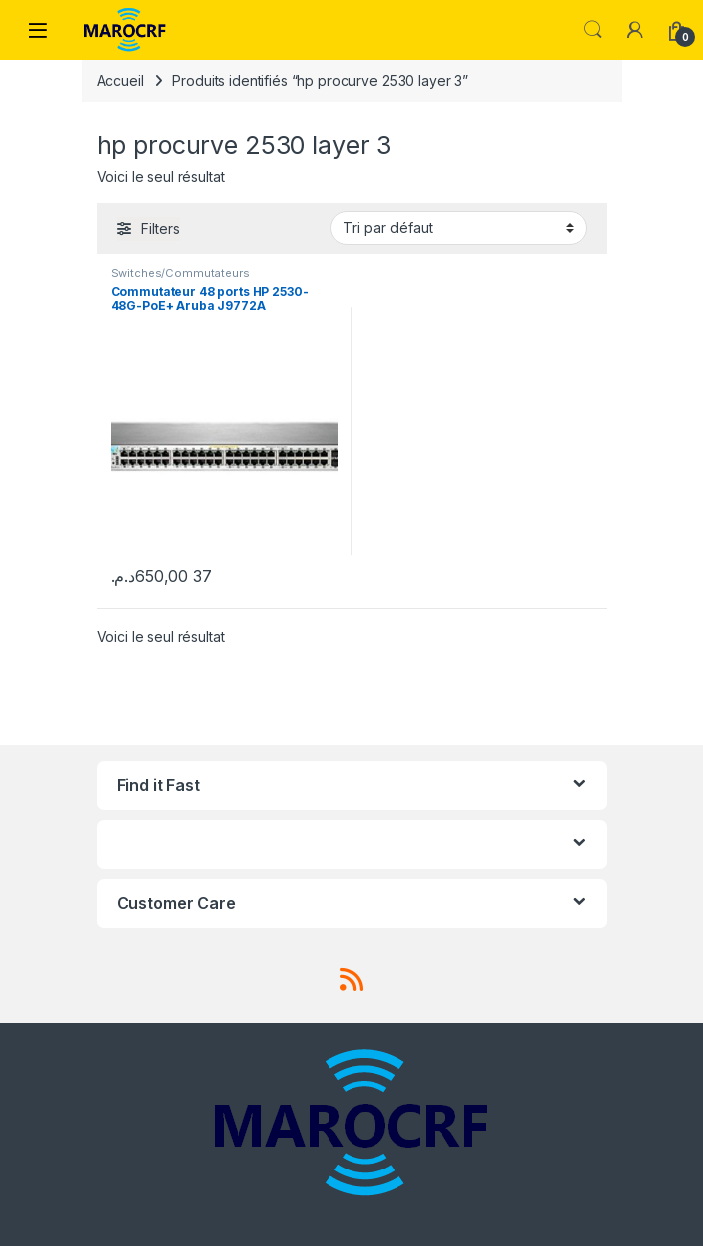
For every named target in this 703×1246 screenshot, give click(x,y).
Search (593, 30)
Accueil (120, 80)
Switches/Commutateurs (180, 273)
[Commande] (458, 228)
